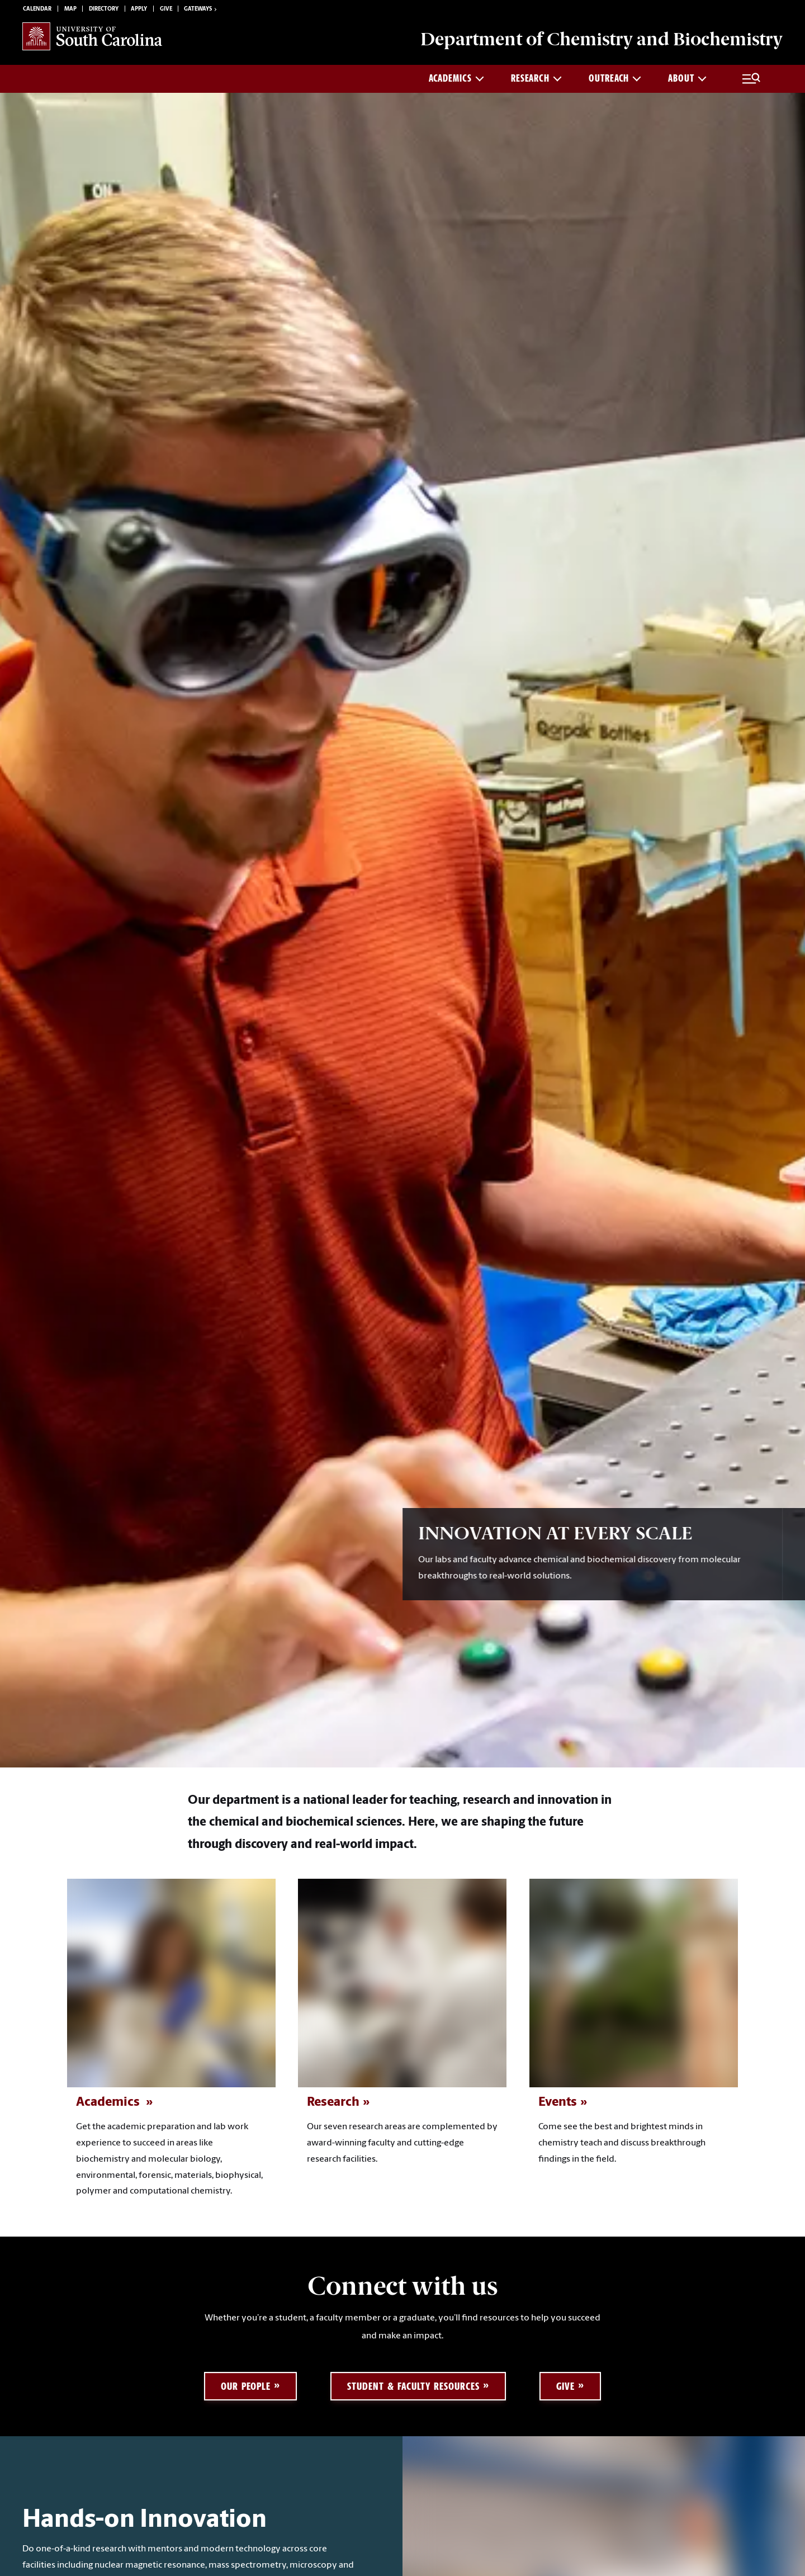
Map (70, 9)
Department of (601, 39)
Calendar (37, 9)
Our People (246, 2386)
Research (536, 78)
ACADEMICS (456, 78)
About (687, 78)
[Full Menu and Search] (751, 79)
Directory (104, 9)
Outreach (615, 78)
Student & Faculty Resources (413, 2386)
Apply (139, 9)
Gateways (201, 9)
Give (166, 9)
